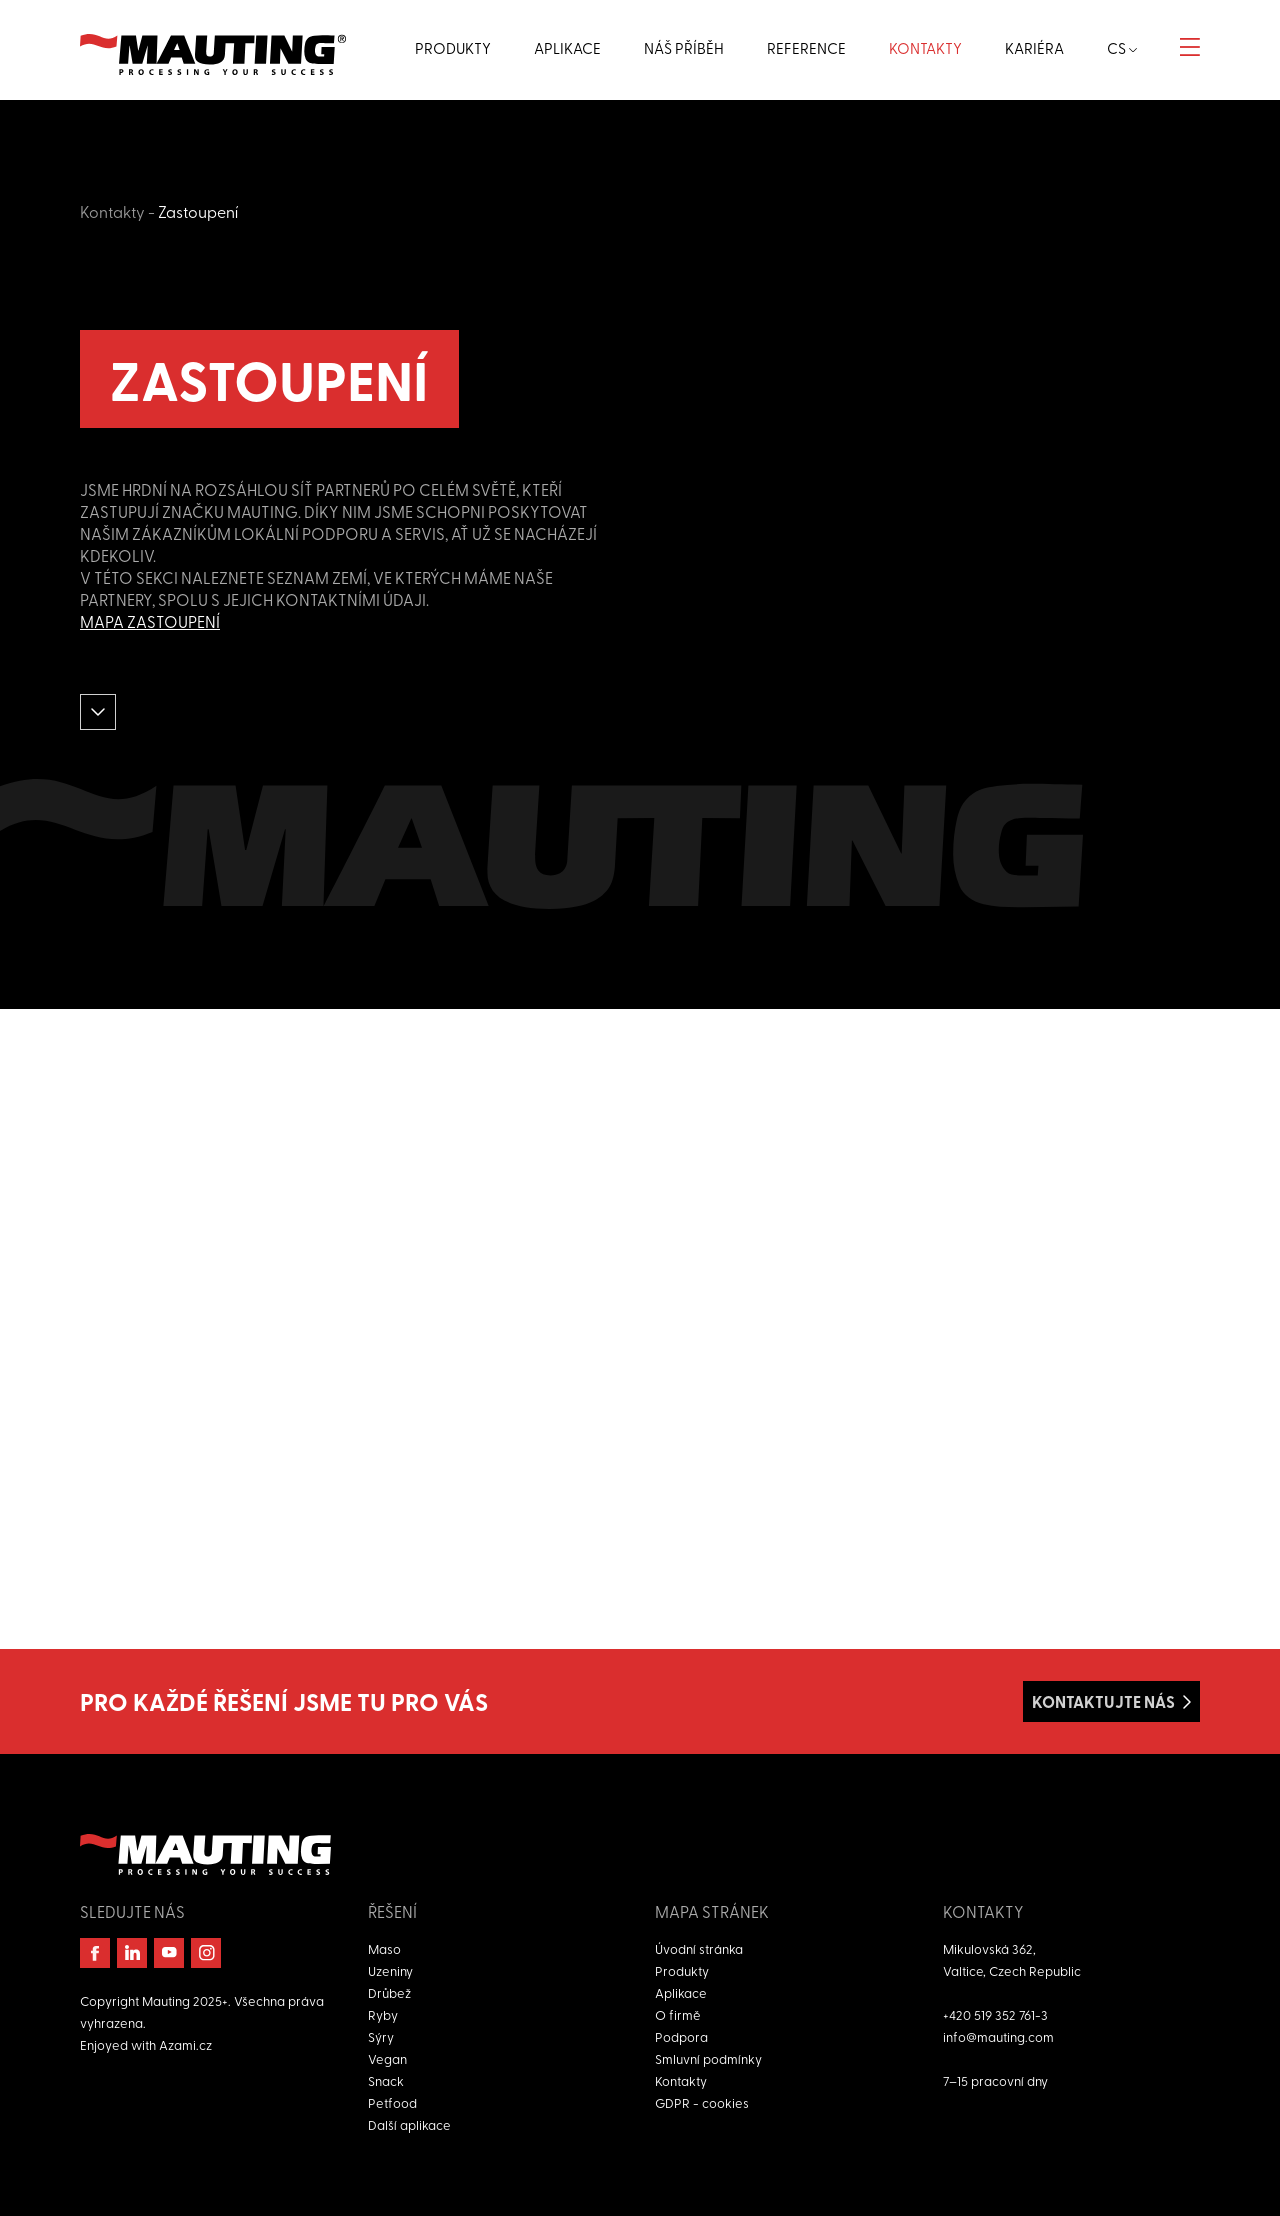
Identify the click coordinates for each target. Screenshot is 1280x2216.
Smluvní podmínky (708, 2058)
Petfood (392, 2102)
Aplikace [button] (567, 48)
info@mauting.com (998, 2036)
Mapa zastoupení (150, 621)
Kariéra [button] (1034, 48)
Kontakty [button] (925, 48)
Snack (386, 2080)
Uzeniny (390, 1970)
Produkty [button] (453, 48)
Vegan (387, 2058)
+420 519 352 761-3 (995, 2014)
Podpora (681, 2036)
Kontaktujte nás (1103, 1701)
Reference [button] (806, 48)
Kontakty (112, 211)
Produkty (682, 1970)
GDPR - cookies (702, 2102)
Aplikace (681, 1992)
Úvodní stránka (699, 1948)
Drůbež (389, 1992)
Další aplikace (409, 2124)
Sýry (381, 2036)
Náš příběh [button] (684, 48)
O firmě (678, 2014)
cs (1122, 48)
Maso (384, 1948)
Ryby (383, 2014)
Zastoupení (198, 211)
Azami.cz (185, 2044)
